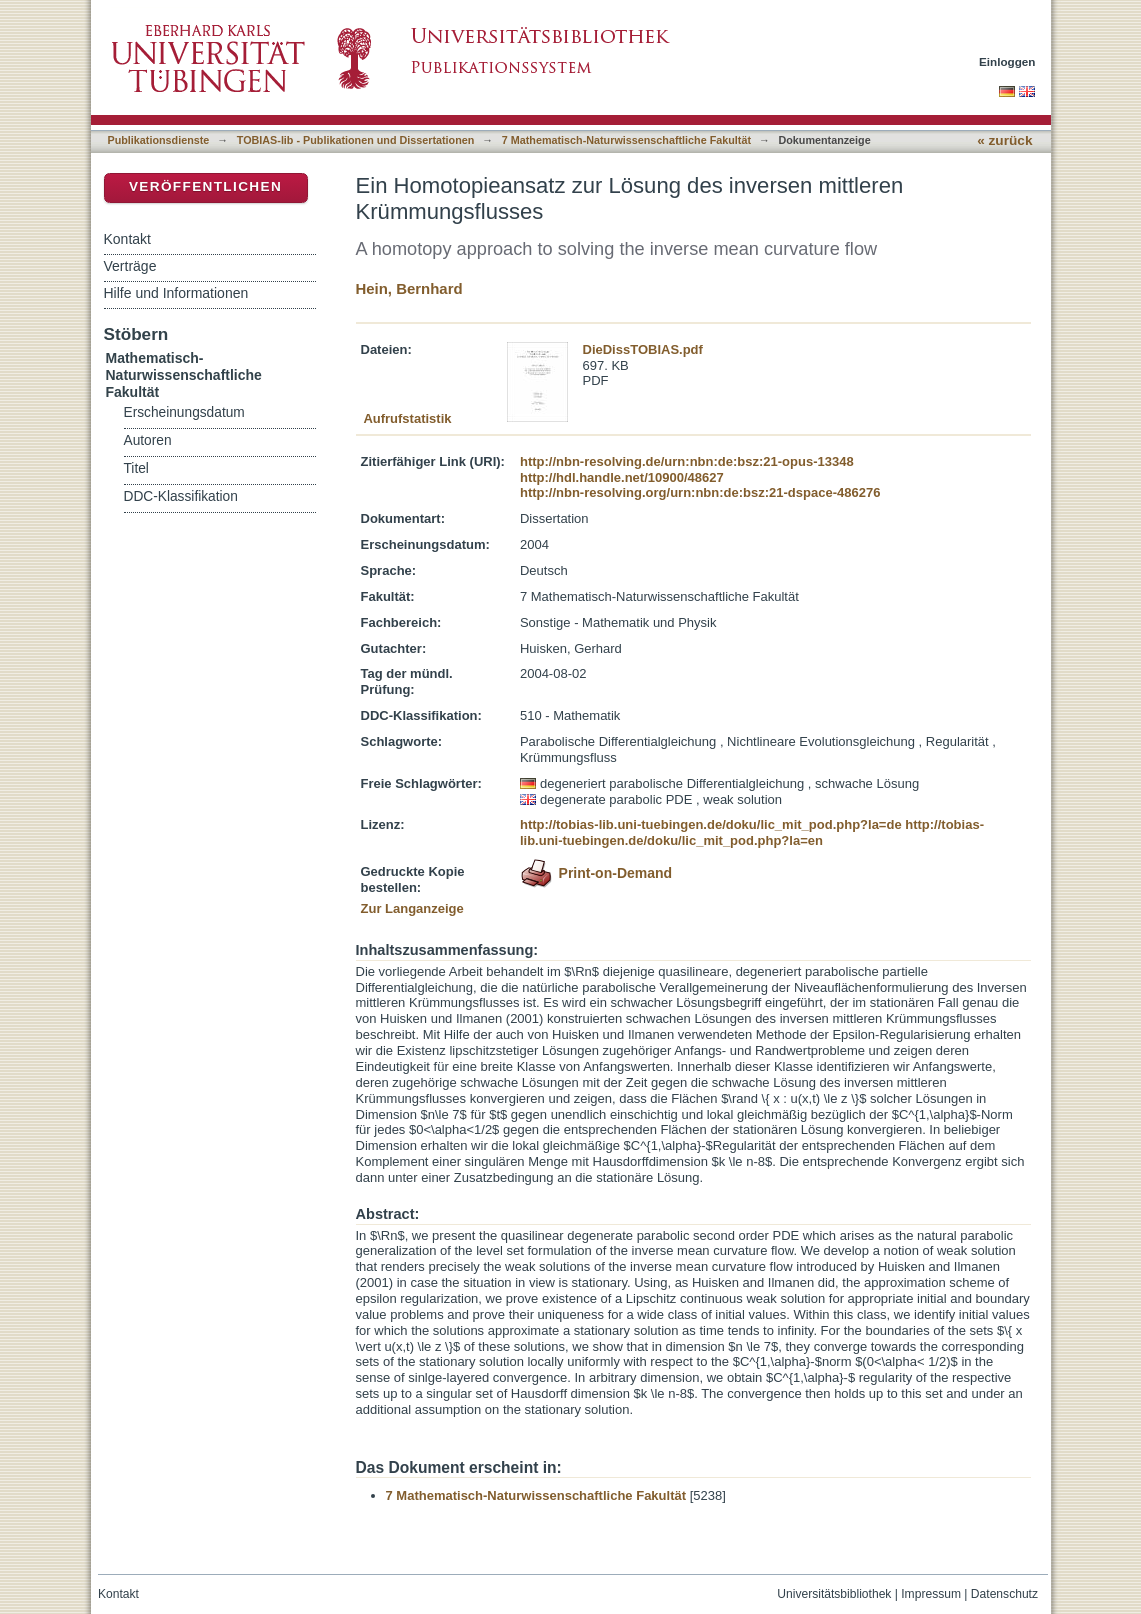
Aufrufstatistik (407, 418)
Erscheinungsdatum (184, 412)
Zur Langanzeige (412, 908)
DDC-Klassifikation (181, 496)
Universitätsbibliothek (834, 1594)
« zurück (1004, 140)
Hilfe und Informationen (176, 293)
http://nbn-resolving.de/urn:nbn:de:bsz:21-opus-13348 (687, 461)
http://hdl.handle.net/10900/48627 (622, 477)
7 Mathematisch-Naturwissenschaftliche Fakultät (626, 140)
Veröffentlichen (205, 186)
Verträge (130, 266)
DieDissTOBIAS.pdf (643, 349)
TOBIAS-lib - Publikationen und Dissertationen (356, 140)
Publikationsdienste (159, 140)
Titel (136, 468)
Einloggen (1007, 61)
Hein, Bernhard (409, 288)
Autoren (148, 440)
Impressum (931, 1594)
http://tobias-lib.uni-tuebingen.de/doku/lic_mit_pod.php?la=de (711, 824)
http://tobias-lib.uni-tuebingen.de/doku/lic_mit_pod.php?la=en (752, 832)
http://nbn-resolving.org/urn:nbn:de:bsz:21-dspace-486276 (700, 492)
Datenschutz (1004, 1594)
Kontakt (127, 239)
